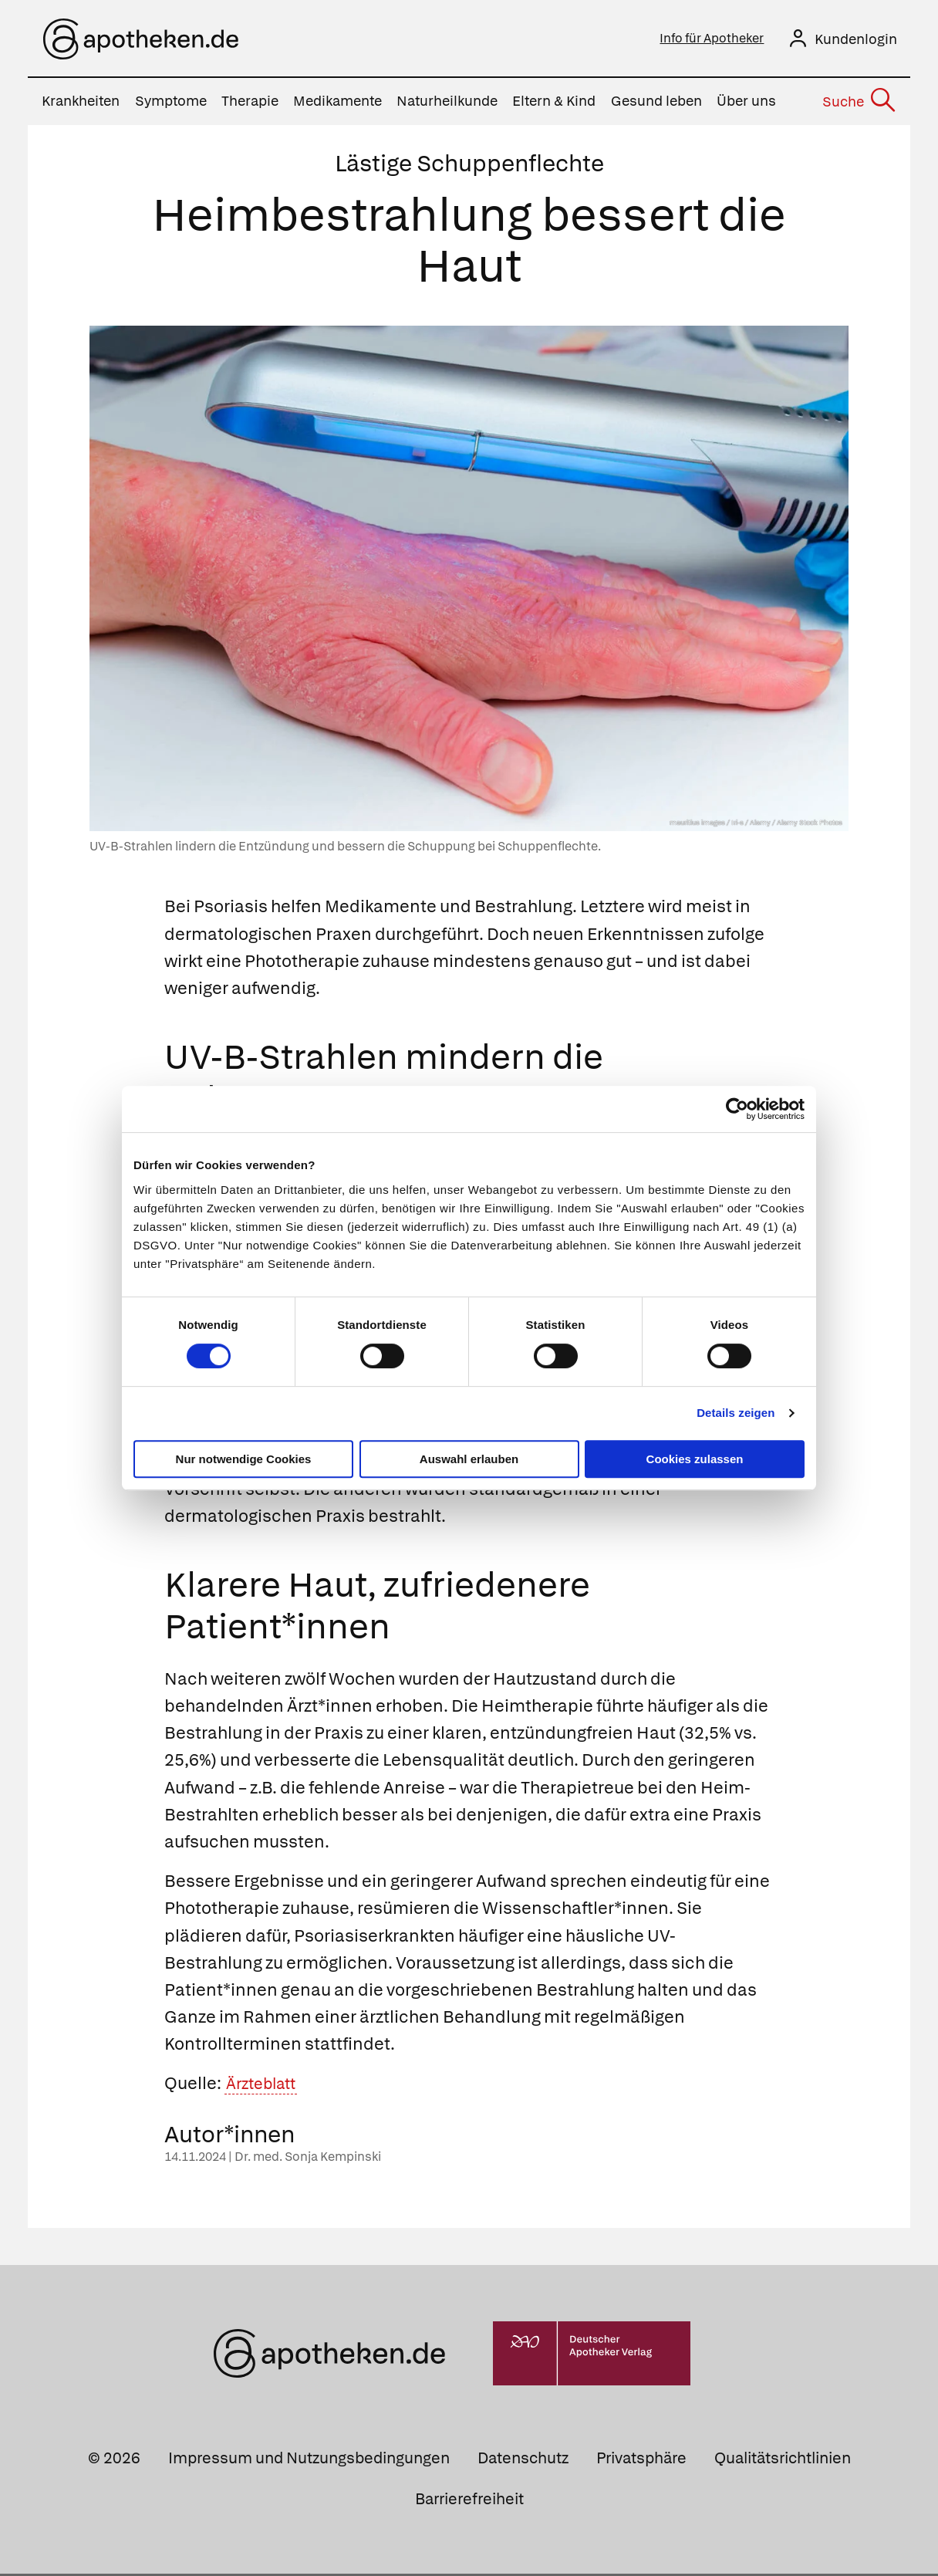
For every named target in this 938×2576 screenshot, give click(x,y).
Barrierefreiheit (469, 2501)
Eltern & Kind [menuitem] (554, 104)
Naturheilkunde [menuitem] (447, 104)
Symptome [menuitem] (171, 104)
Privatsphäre (641, 2460)
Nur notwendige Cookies (244, 1458)
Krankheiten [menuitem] (81, 104)
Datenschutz (523, 2460)
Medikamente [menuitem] (337, 104)
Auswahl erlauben (469, 1458)
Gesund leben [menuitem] (656, 104)
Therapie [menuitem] (249, 104)
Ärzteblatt (266, 2086)
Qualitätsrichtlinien (782, 2460)
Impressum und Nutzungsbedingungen (309, 2460)
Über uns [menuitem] (746, 104)
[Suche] (858, 104)
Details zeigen (735, 1412)
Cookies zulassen (695, 1458)
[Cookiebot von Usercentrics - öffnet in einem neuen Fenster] (737, 1109)
